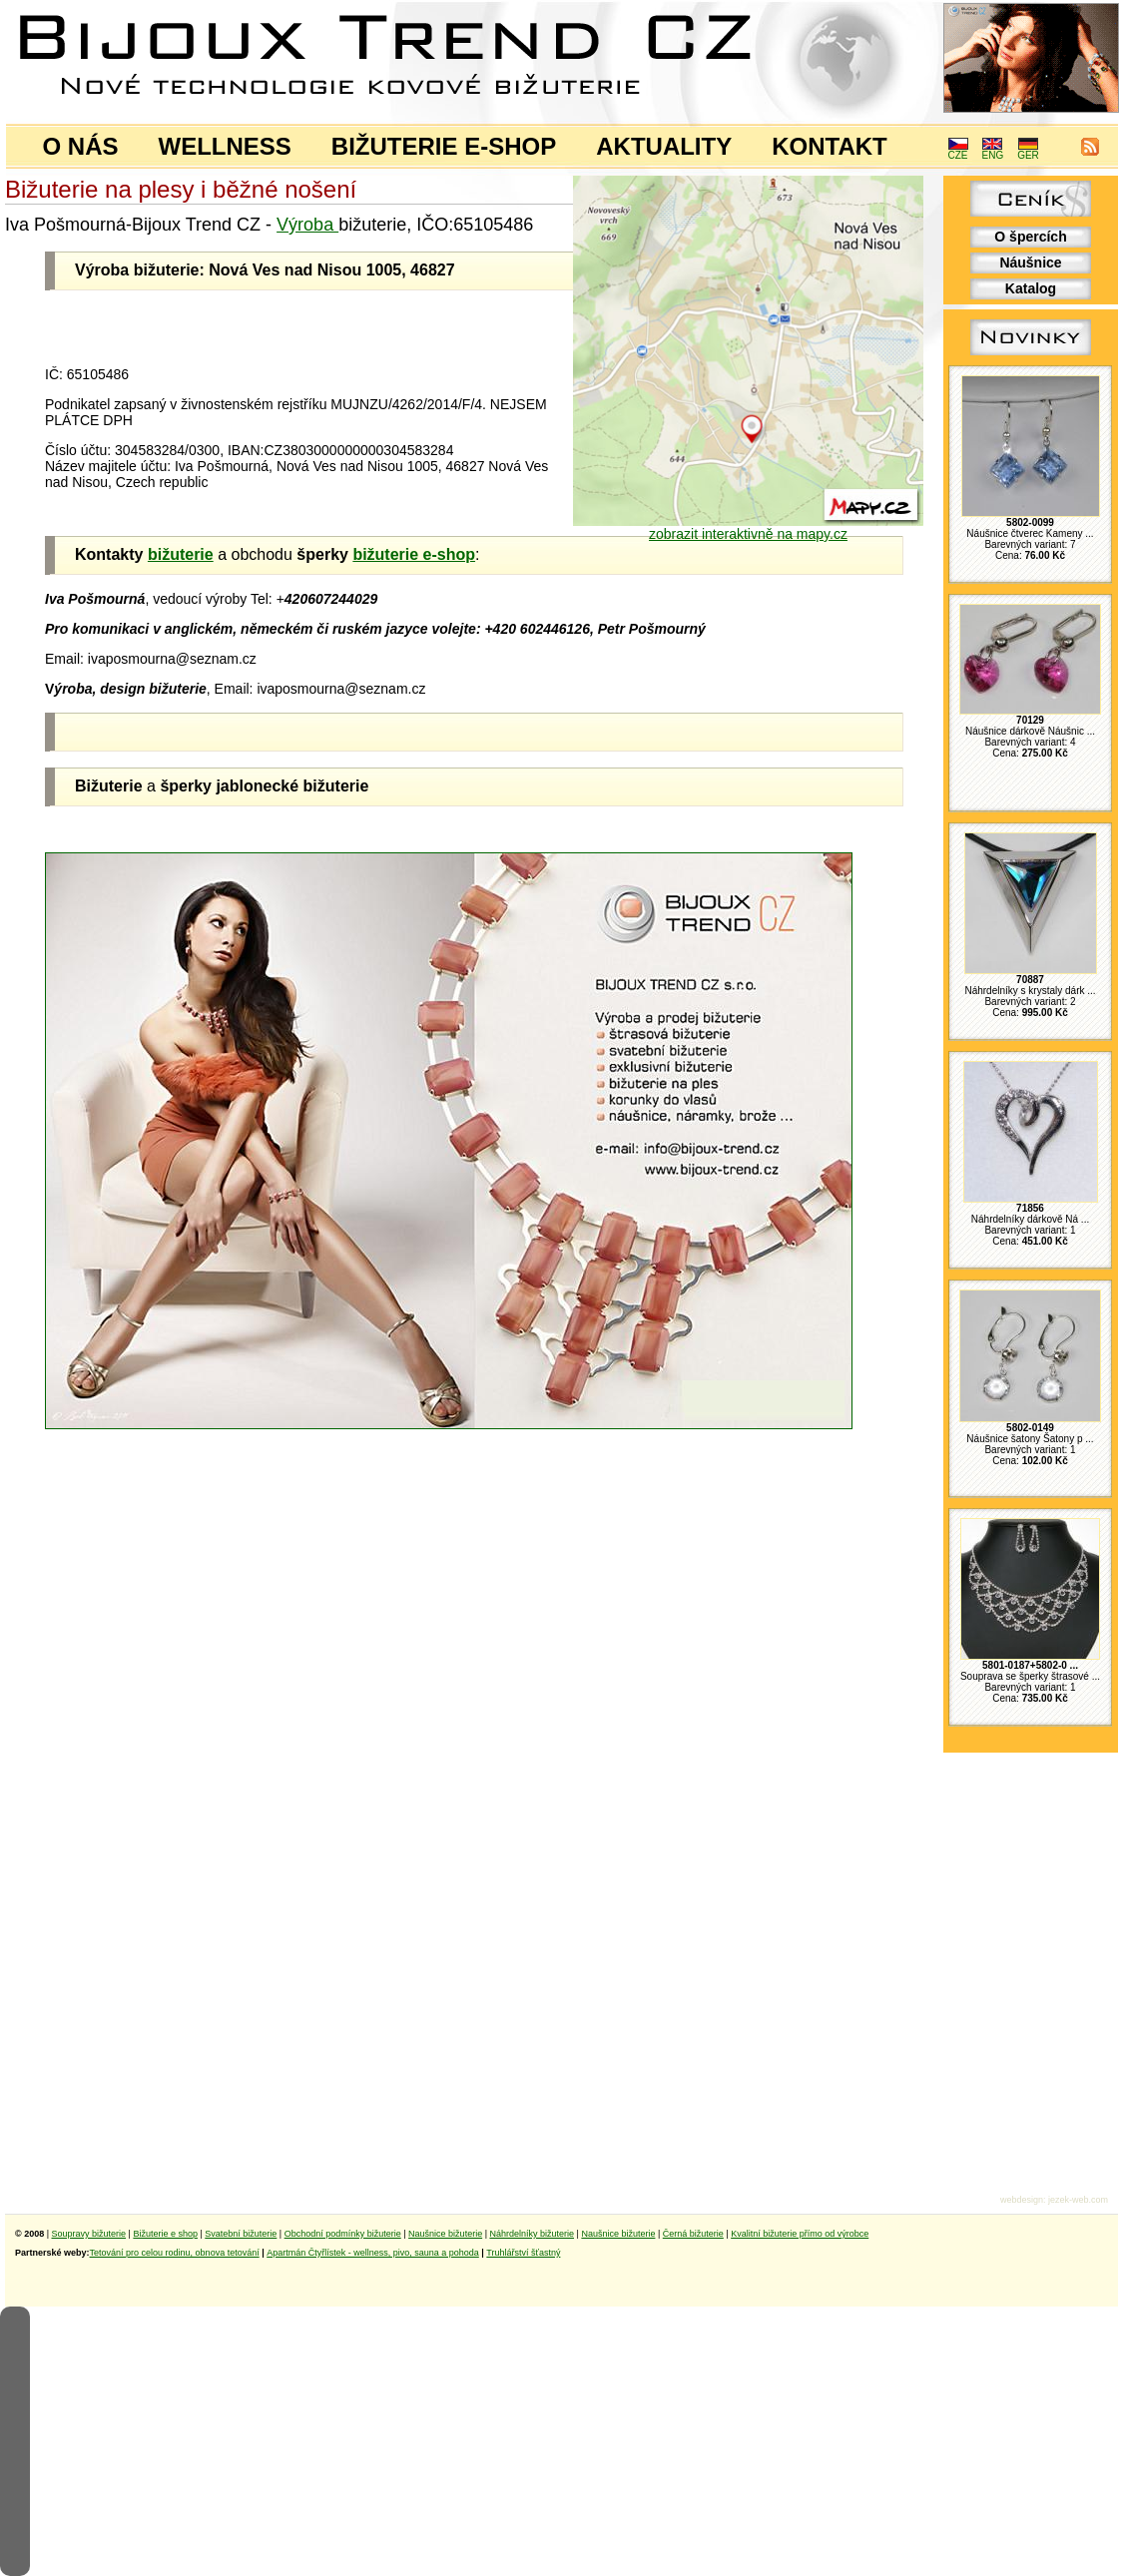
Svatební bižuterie (241, 2234)
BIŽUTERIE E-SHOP (443, 146)
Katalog (1030, 288)
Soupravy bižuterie (89, 2234)
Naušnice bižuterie (445, 2234)
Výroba (307, 225)
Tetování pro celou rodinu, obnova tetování (175, 2253)
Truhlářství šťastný (523, 2253)
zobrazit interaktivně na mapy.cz (748, 527)
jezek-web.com (1078, 2200)
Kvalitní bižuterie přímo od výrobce (799, 2234)
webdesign (1021, 2200)
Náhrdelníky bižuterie (531, 2234)
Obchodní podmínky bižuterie (342, 2234)
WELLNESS (225, 146)
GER (1028, 151)
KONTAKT (829, 146)
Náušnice (1030, 262)
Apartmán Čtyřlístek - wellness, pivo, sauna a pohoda (373, 2253)
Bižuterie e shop (165, 2234)
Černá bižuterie (693, 2234)
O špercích (1030, 237)
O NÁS (81, 146)
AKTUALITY (664, 146)
